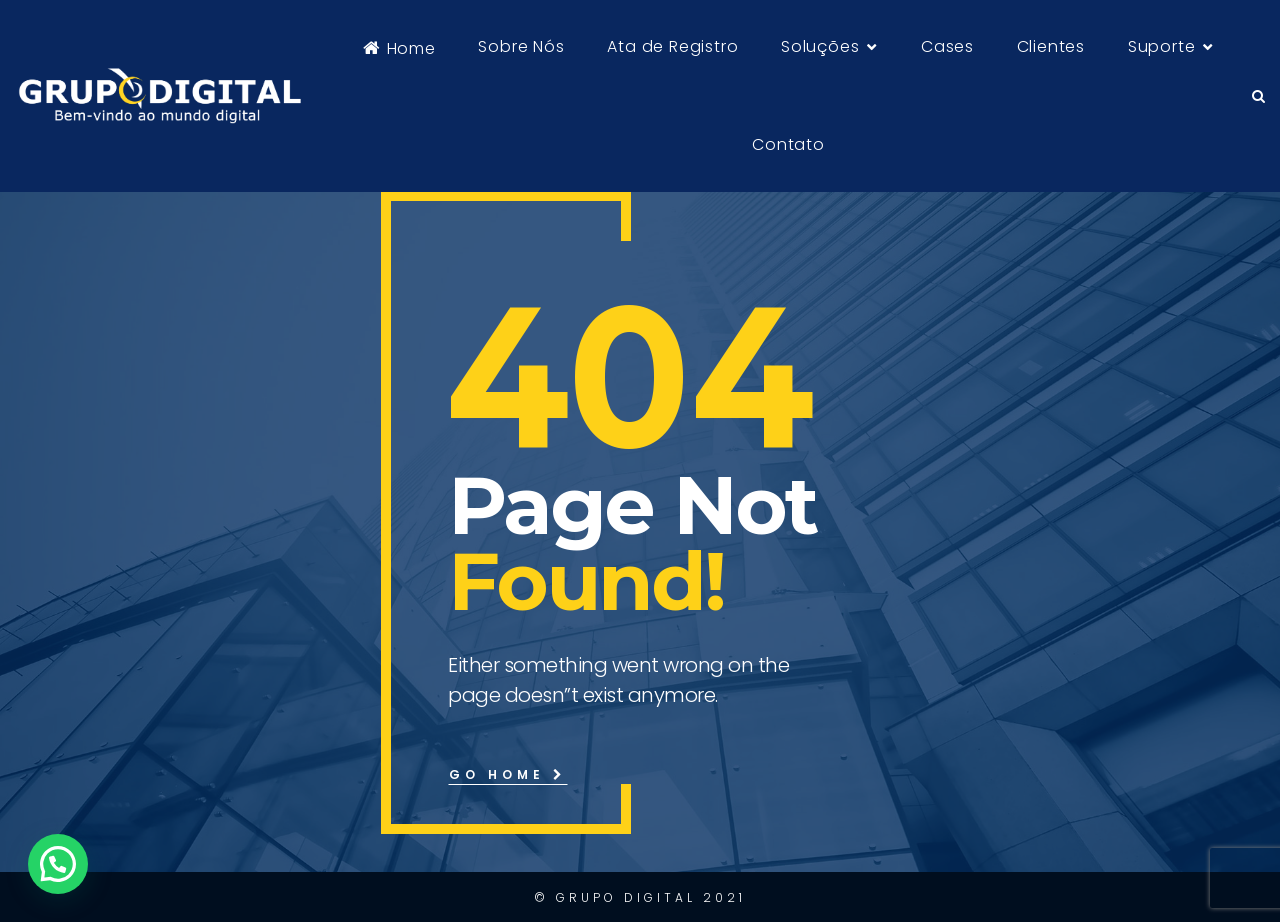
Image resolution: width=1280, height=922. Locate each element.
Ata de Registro (672, 46)
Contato (788, 144)
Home (399, 48)
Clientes (1051, 46)
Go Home (508, 774)
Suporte (1162, 46)
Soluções (820, 46)
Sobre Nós (521, 46)
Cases (947, 46)
